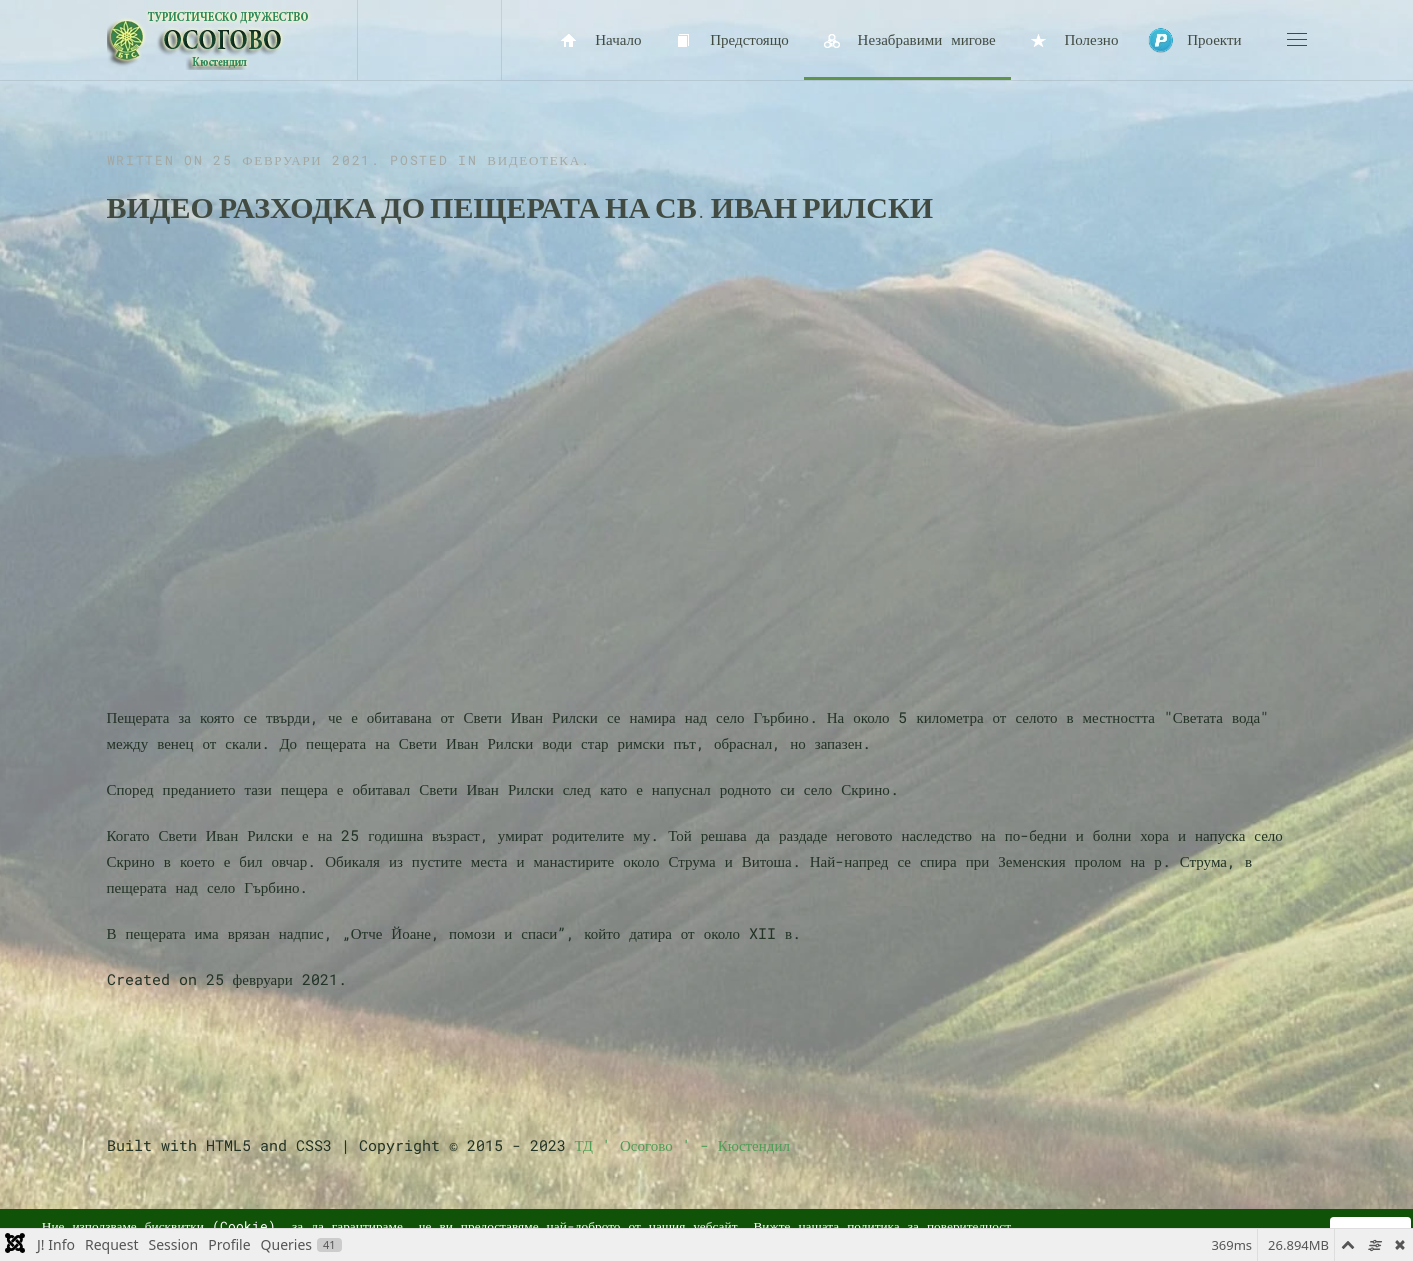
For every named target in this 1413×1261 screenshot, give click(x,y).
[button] (1297, 40)
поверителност (969, 1226)
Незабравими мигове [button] (907, 40)
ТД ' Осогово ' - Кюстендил (682, 1145)
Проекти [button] (1194, 40)
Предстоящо (729, 40)
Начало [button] (599, 40)
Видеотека (534, 160)
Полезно (1072, 40)
